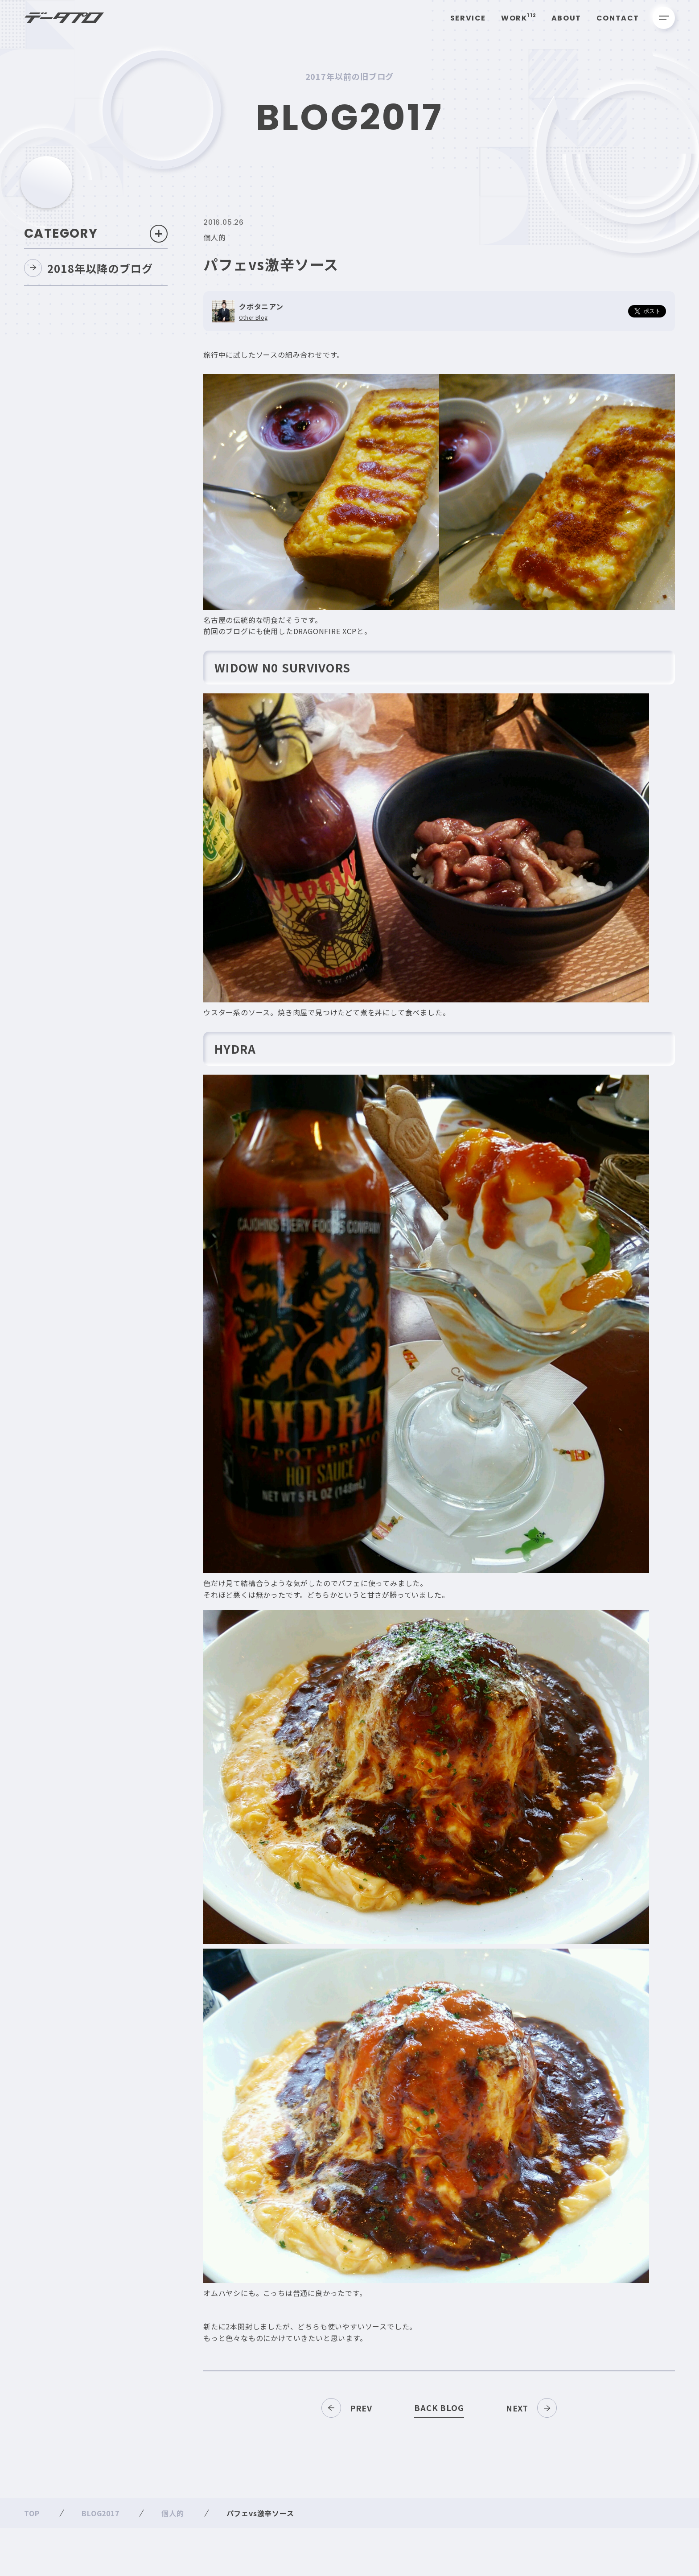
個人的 (214, 240)
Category (96, 237)
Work (518, 18)
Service (468, 18)
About (566, 18)
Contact (617, 18)
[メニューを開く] (664, 18)
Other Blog (253, 321)
